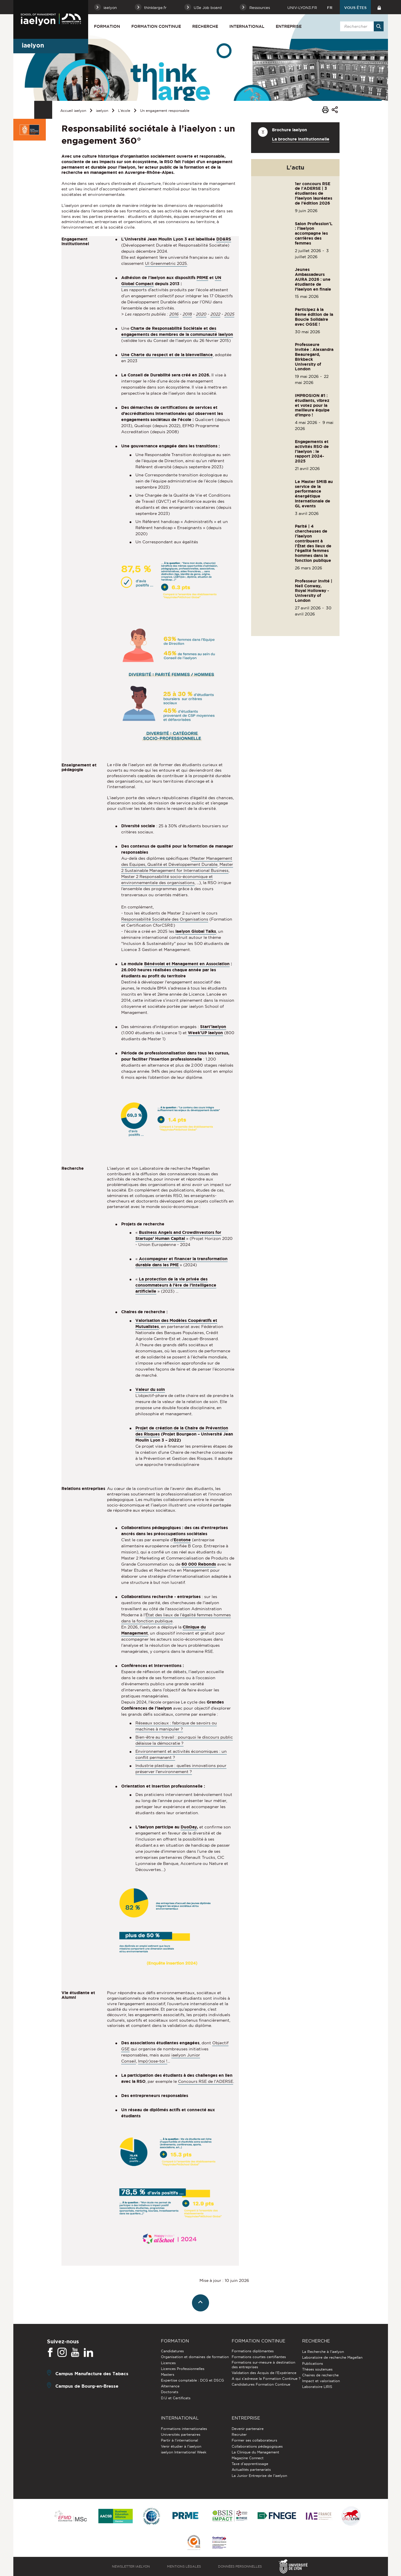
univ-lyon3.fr (302, 8)
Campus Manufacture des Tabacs (91, 2373)
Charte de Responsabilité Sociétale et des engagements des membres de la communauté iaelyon (177, 331)
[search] (361, 26)
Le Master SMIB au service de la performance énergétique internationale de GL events (314, 493)
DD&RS (223, 239)
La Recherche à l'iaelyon (323, 2351)
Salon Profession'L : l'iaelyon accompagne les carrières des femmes (314, 233)
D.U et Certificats (175, 2398)
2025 (229, 314)
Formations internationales (184, 2429)
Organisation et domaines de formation (195, 2357)
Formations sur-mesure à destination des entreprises (263, 2364)
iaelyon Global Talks (195, 931)
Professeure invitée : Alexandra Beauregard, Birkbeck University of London (314, 356)
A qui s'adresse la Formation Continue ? (266, 2378)
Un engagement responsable (164, 110)
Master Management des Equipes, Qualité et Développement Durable (176, 861)
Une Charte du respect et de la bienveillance (167, 354)
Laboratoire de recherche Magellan (332, 2357)
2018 (187, 314)
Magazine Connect (248, 2458)
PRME (202, 277)
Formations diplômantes (253, 2351)
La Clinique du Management (255, 2452)
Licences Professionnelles (182, 2369)
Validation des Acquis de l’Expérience (264, 2373)
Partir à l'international (179, 2440)
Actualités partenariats (251, 2469)
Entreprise (289, 26)
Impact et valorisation (321, 2381)
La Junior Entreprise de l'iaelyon (259, 2475)
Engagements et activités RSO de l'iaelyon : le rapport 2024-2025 (312, 451)
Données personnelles (240, 2566)
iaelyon (102, 110)
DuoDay (189, 1827)
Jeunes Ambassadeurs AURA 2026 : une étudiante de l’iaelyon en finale (313, 279)
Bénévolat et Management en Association (187, 963)
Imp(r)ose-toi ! (152, 2061)
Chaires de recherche (320, 2375)
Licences (168, 2363)
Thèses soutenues (317, 2369)
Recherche (205, 26)
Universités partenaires (180, 2434)
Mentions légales (184, 2566)
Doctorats (169, 2392)
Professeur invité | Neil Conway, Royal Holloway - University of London (313, 591)
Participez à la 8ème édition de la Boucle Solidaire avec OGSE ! (314, 316)
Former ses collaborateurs (254, 2440)
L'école (124, 110)
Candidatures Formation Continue (261, 2384)
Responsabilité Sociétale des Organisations (164, 919)
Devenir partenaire (248, 2429)
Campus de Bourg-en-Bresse (86, 2386)
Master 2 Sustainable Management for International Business (177, 867)
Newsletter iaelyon (131, 2566)
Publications (312, 2363)
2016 (174, 314)
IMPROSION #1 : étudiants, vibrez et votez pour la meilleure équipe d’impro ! (312, 405)
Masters (167, 2374)
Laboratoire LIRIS (317, 2387)
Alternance (170, 2386)
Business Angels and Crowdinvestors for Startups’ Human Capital (178, 1235)
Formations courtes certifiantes (259, 2357)
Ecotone (182, 1539)
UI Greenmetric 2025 (166, 263)
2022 (215, 314)
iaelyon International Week (183, 2452)
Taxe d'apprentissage (250, 2464)
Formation (107, 26)
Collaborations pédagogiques (257, 2446)
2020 (201, 314)
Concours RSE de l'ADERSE (205, 2081)
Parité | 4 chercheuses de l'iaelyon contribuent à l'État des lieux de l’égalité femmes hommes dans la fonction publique (313, 543)
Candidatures (172, 2351)
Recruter (239, 2434)
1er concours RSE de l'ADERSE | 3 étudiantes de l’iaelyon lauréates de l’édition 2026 (313, 193)
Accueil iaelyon (73, 110)
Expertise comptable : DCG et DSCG (192, 2380)
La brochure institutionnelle (300, 139)
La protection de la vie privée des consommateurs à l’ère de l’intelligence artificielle (175, 1285)
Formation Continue (156, 26)
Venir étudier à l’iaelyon (181, 2446)
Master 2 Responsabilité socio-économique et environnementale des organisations (167, 879)
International (246, 26)
